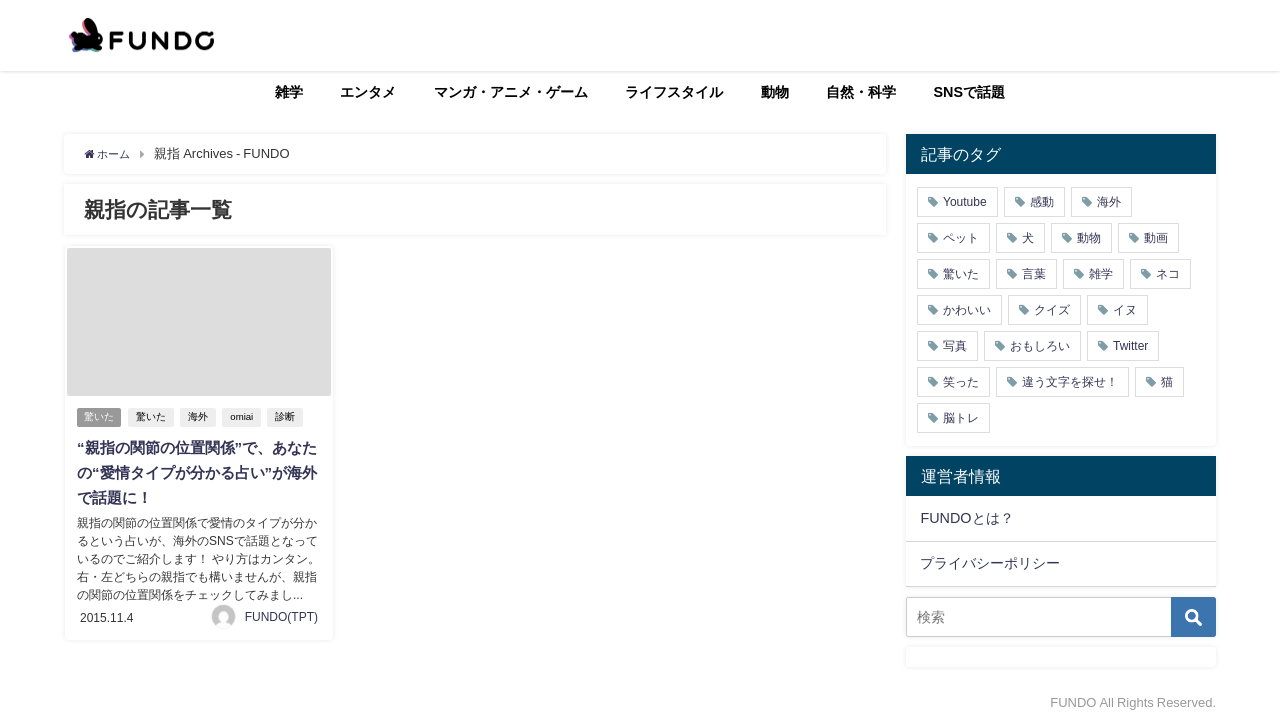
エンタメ (368, 92)
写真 (955, 346)
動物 (775, 92)
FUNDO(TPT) (281, 613)
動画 (1156, 238)
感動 (1042, 202)
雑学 (289, 92)
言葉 (1034, 274)
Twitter (1130, 346)
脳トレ (961, 418)
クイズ (1052, 310)
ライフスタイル (674, 92)
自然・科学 (861, 92)
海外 (202, 417)
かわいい (967, 310)
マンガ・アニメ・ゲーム (511, 92)
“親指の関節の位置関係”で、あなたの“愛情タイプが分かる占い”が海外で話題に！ (195, 472)
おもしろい (1040, 346)
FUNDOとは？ (966, 518)
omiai (245, 417)
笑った (961, 382)
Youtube (965, 202)
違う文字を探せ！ (1070, 382)
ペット (961, 238)
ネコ (1168, 274)
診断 (289, 417)
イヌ (1125, 310)
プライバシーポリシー (990, 563)
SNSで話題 (970, 92)
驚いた (100, 417)
